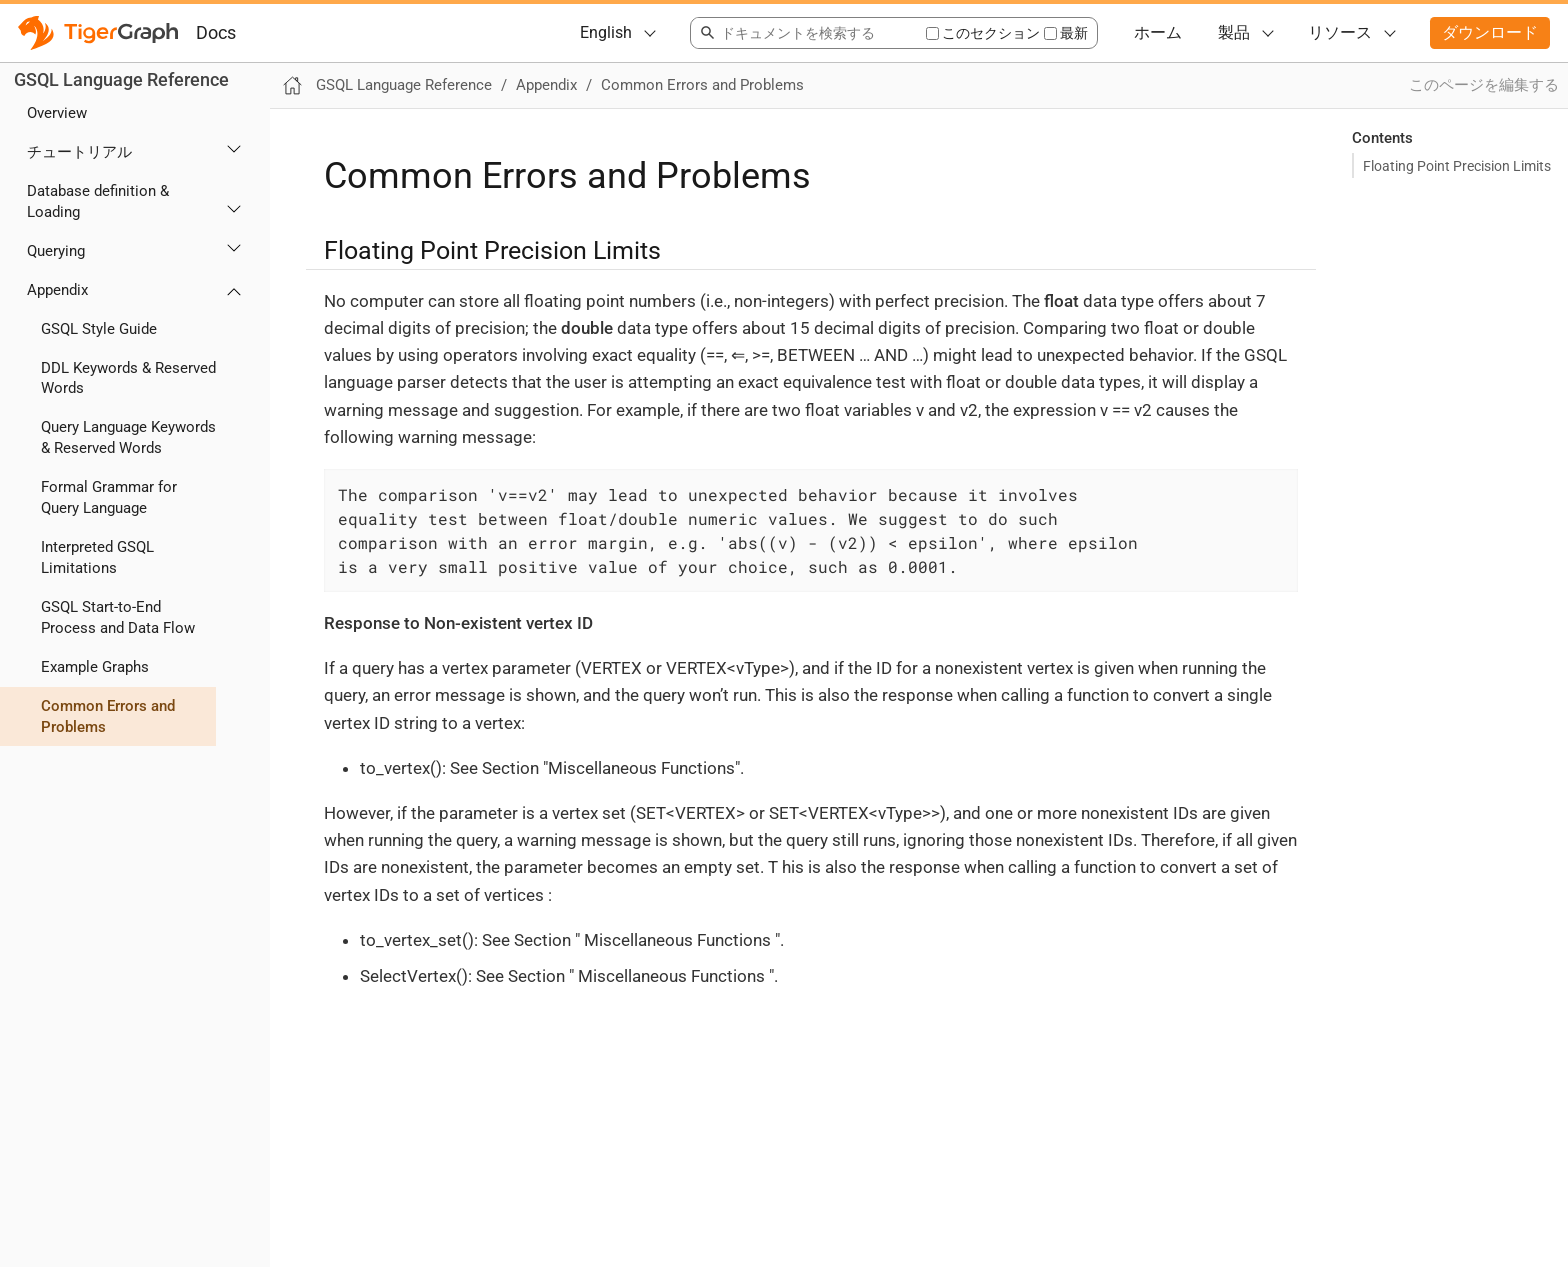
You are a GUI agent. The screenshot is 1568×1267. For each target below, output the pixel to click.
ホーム (1158, 32)
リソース (1340, 32)
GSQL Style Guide (99, 329)
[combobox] (807, 33)
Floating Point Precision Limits (1457, 166)
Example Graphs (95, 667)
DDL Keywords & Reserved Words (128, 378)
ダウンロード (1490, 32)
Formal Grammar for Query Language (109, 497)
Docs (216, 32)
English (606, 32)
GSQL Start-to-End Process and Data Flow (118, 617)
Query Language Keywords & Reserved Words (128, 437)
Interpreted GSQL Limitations (97, 557)
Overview (57, 113)
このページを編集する (1484, 85)
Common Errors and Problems (108, 716)
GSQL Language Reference (121, 79)
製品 (1234, 32)
